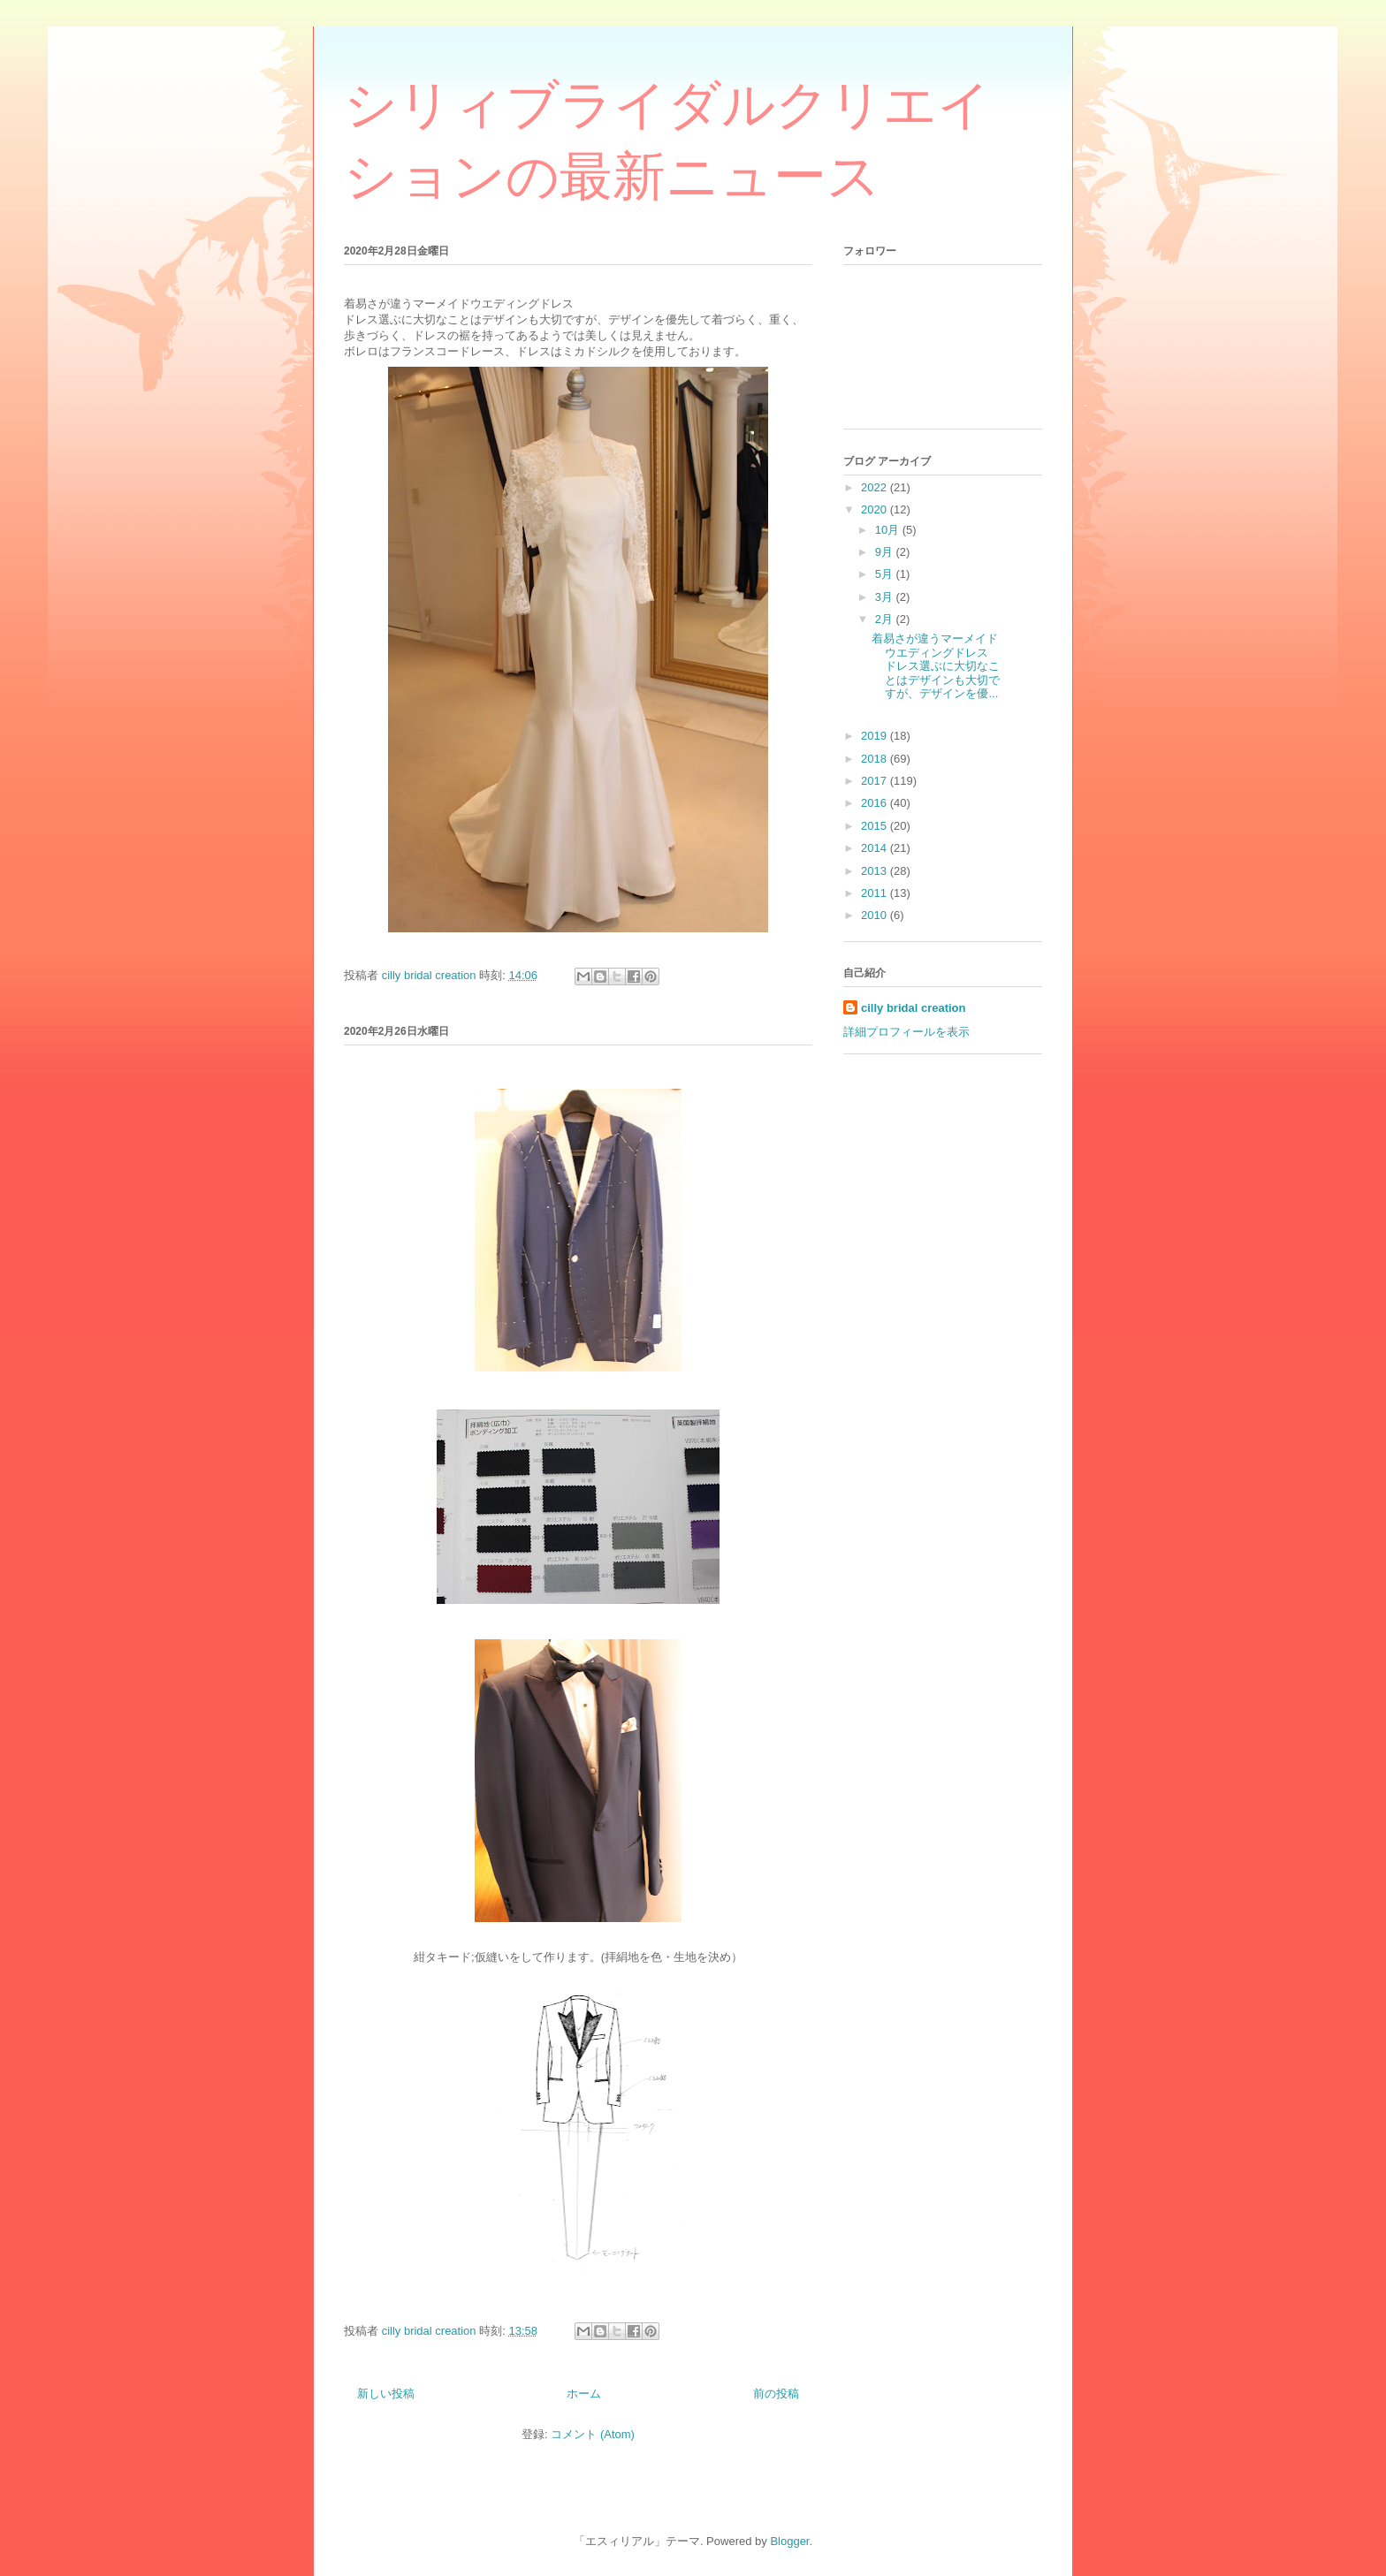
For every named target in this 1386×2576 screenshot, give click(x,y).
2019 (875, 735)
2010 (875, 915)
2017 (875, 780)
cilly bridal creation (913, 1007)
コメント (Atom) (593, 2434)
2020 (875, 509)
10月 (888, 529)
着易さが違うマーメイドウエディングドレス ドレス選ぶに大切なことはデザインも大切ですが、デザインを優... (936, 666)
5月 (885, 574)
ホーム (584, 2393)
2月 (885, 619)
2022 (875, 487)
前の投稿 (776, 2393)
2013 (875, 871)
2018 (875, 758)
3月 (885, 597)
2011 (875, 893)
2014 (875, 848)
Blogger (789, 2541)
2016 (875, 802)
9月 (885, 552)
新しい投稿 (386, 2393)
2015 (875, 825)
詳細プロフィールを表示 (906, 1031)
